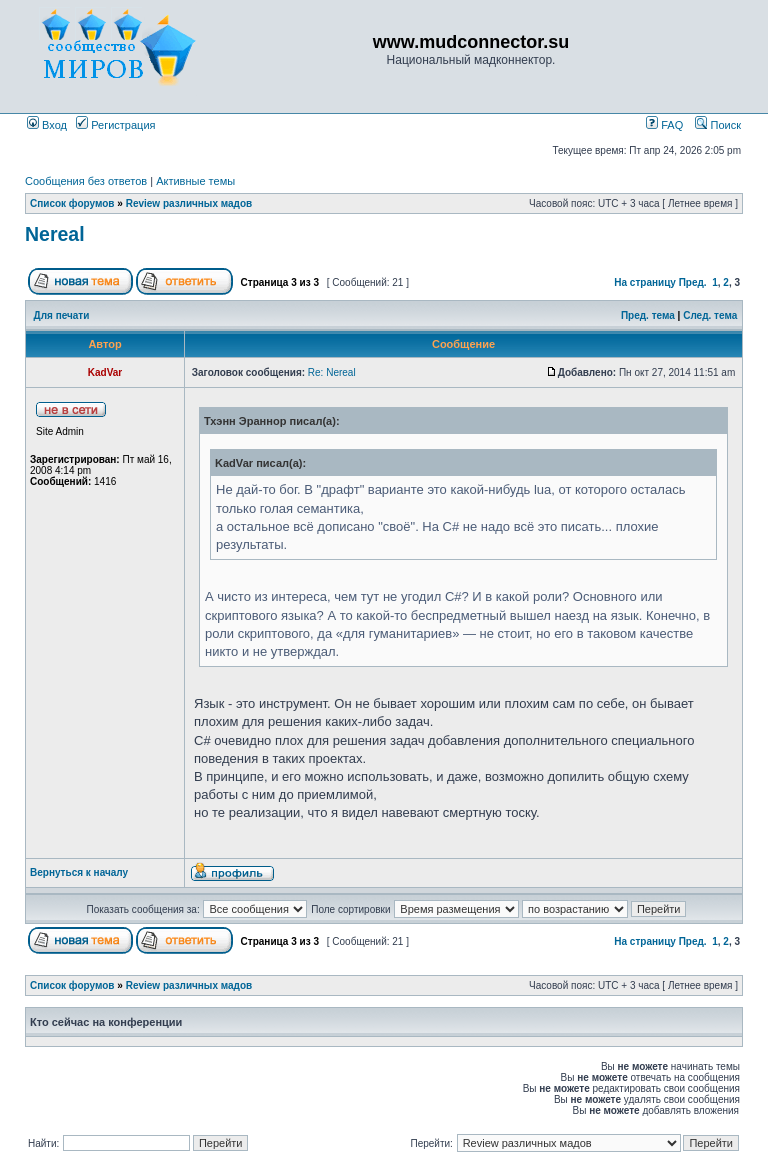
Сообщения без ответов (86, 181)
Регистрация (115, 125)
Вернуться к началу (79, 872)
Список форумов (72, 203)
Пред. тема (648, 315)
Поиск (718, 125)
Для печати (62, 315)
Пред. (693, 282)
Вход (47, 125)
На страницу (645, 282)
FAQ (664, 125)
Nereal (55, 234)
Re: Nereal (332, 372)
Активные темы (195, 181)
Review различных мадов (189, 203)
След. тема (710, 315)
